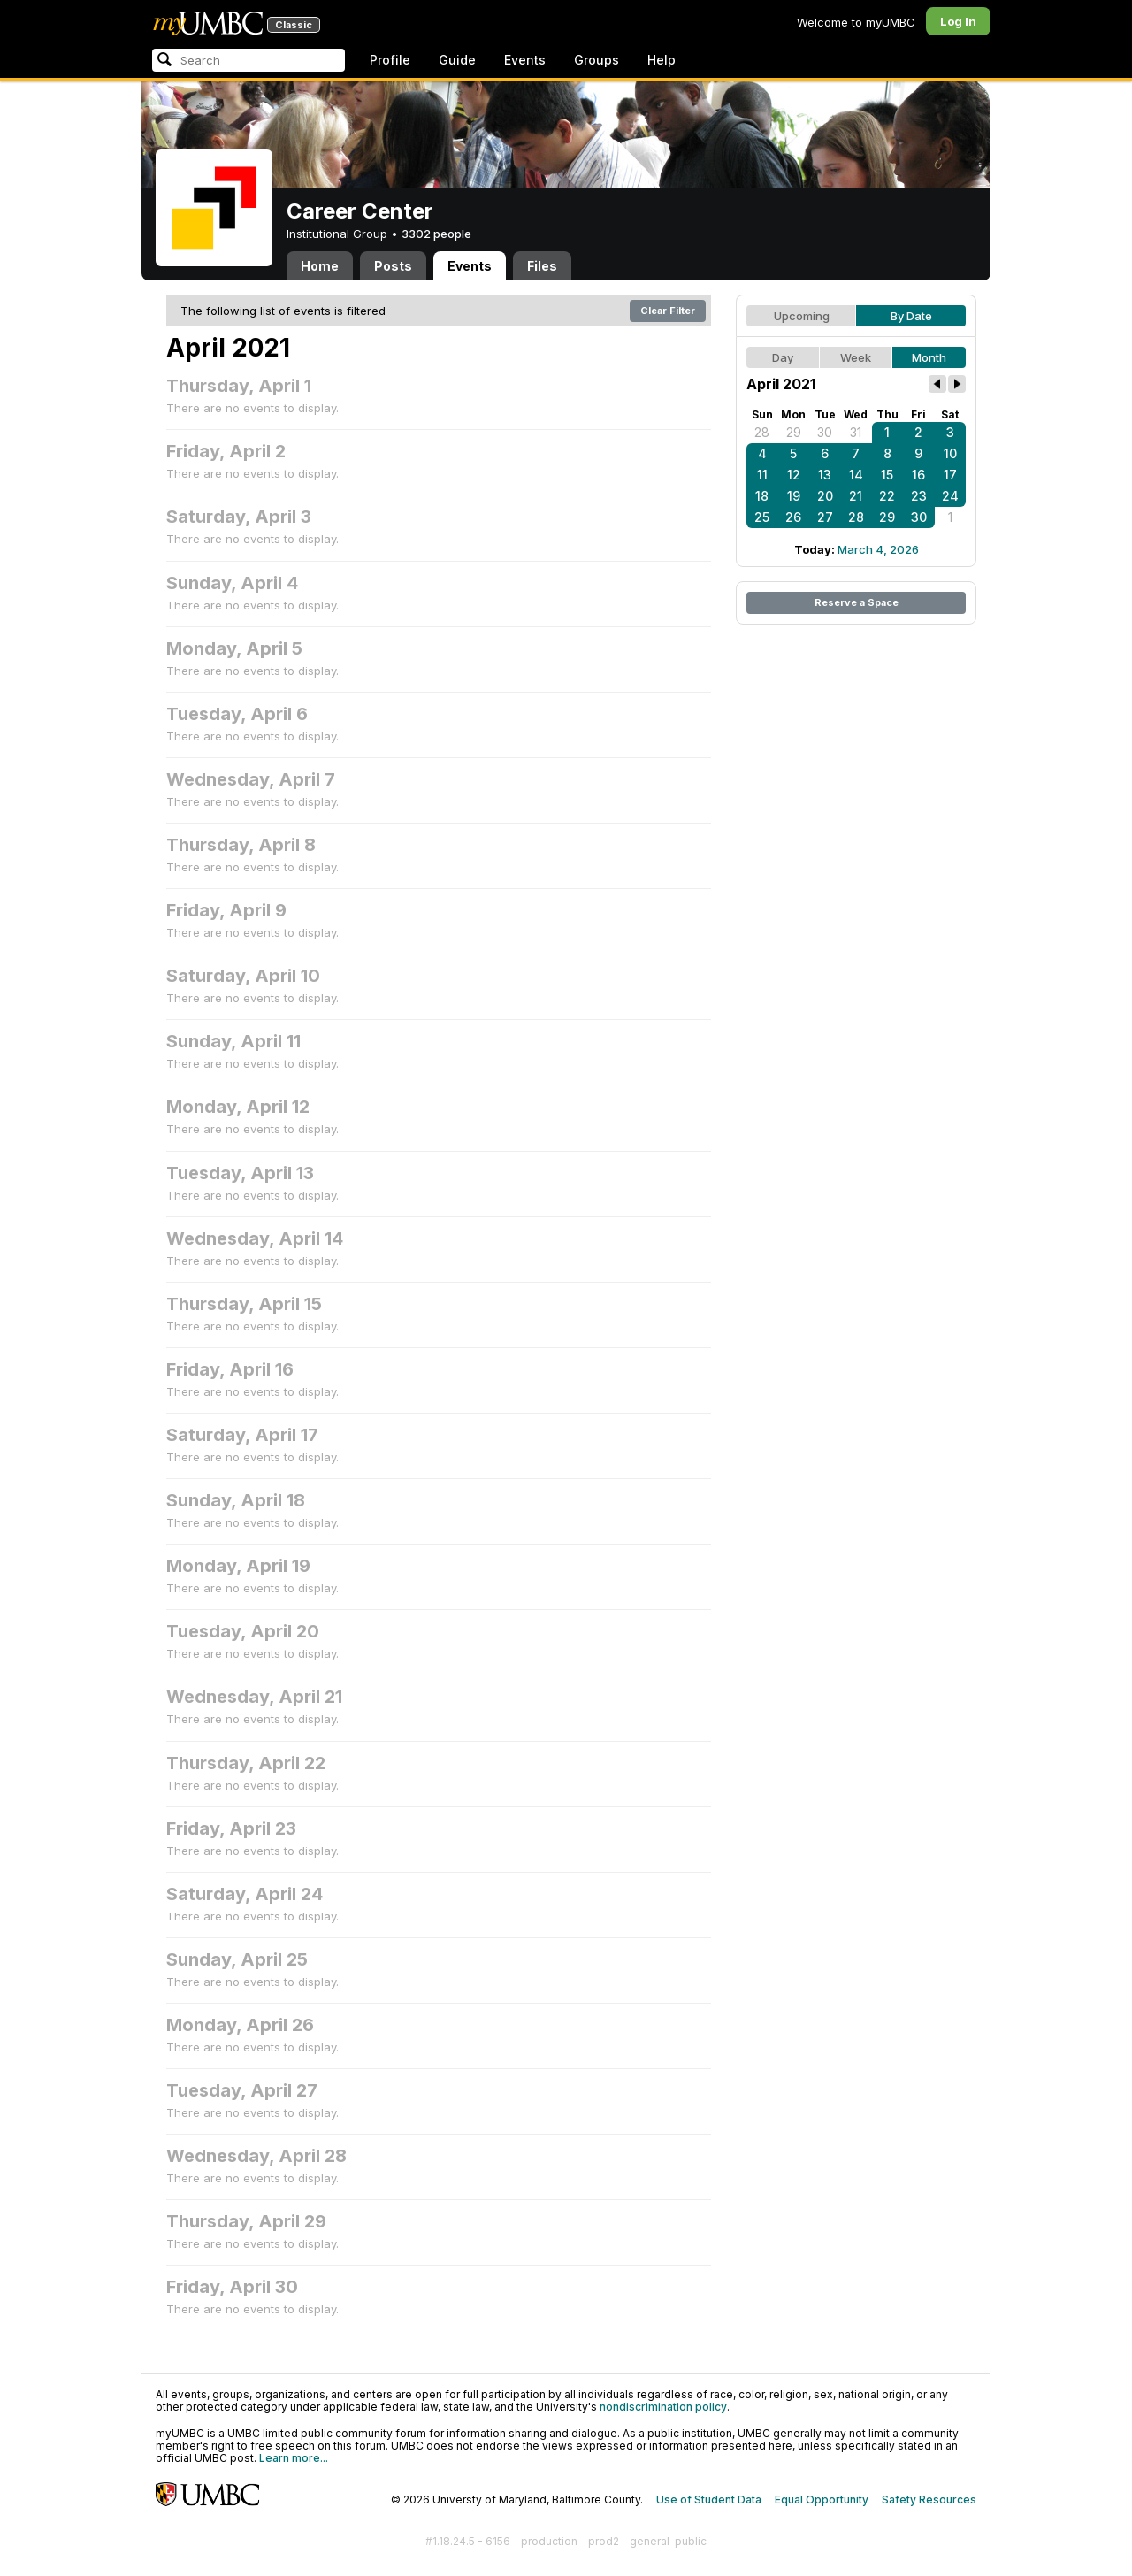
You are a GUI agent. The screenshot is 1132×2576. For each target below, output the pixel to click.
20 (825, 495)
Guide (457, 59)
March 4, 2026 (878, 549)
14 (856, 474)
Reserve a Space (857, 602)
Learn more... (293, 2458)
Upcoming (802, 316)
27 (825, 517)
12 (793, 474)
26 (793, 517)
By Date (911, 316)
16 (918, 474)
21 (855, 495)
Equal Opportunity (821, 2499)
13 (824, 474)
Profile (390, 59)
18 (762, 495)
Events (525, 59)
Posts (393, 265)
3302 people (436, 233)
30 (824, 432)
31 (855, 432)
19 (793, 495)
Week (855, 357)
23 (919, 495)
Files (542, 265)
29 (793, 432)
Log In (958, 21)
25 (761, 517)
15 (887, 474)
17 (950, 474)
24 (950, 495)
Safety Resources (929, 2499)
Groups (596, 59)
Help (661, 59)
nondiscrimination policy (663, 2406)
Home (320, 265)
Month (929, 357)
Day (782, 357)
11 (762, 474)
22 (887, 495)
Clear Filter (667, 310)
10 (950, 453)
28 (761, 432)
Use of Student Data (708, 2499)
